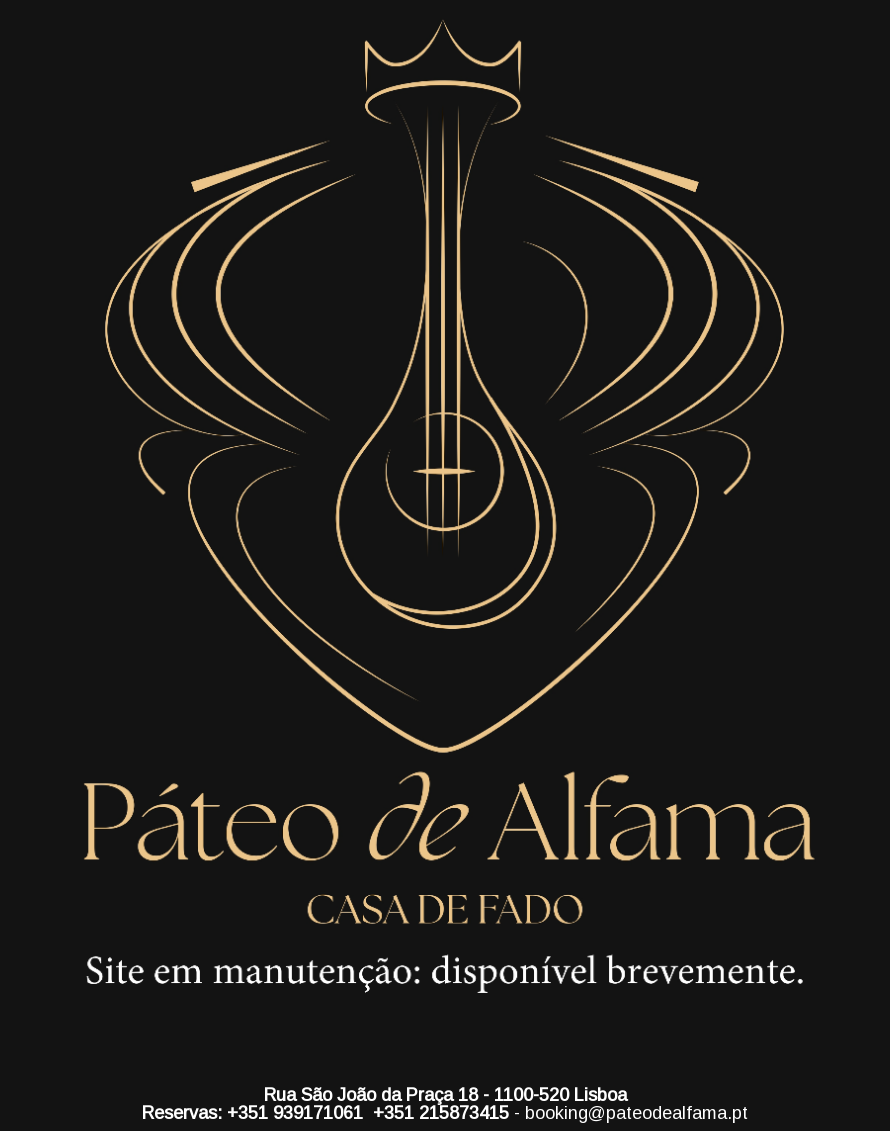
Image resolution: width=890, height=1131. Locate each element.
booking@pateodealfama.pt (636, 1113)
